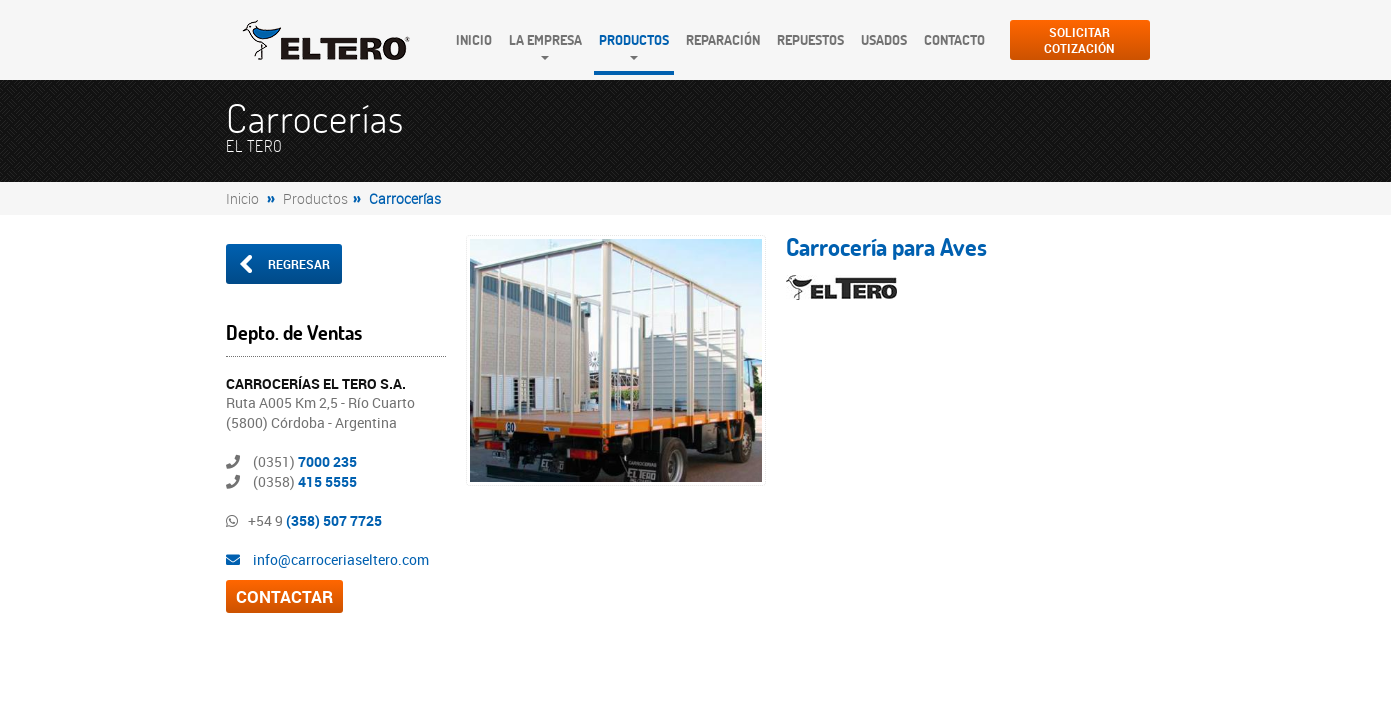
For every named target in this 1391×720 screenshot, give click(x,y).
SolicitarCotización (1079, 40)
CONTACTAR (284, 596)
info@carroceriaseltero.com (327, 559)
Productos (634, 40)
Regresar (283, 264)
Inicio (474, 40)
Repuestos (810, 40)
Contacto (954, 40)
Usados (884, 40)
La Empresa (545, 40)
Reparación (723, 40)
